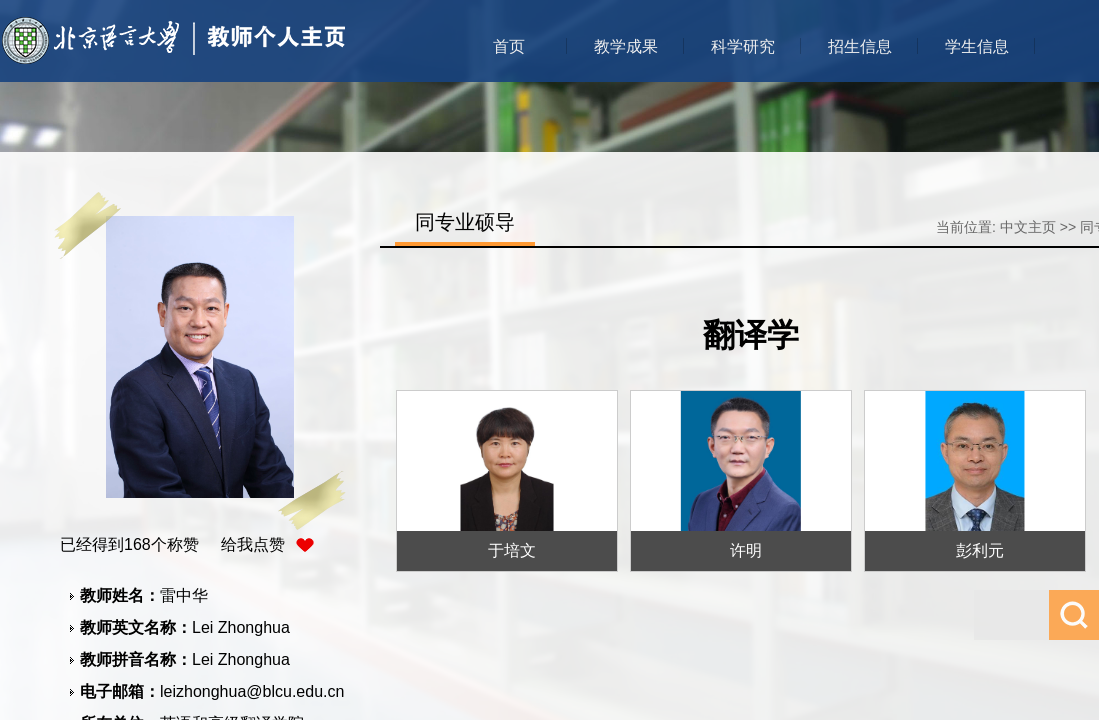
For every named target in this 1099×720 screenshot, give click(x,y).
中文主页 (1028, 227)
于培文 (512, 550)
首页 (509, 46)
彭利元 (980, 550)
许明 (746, 550)
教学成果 (626, 46)
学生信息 (977, 46)
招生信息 (860, 46)
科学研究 (743, 46)
